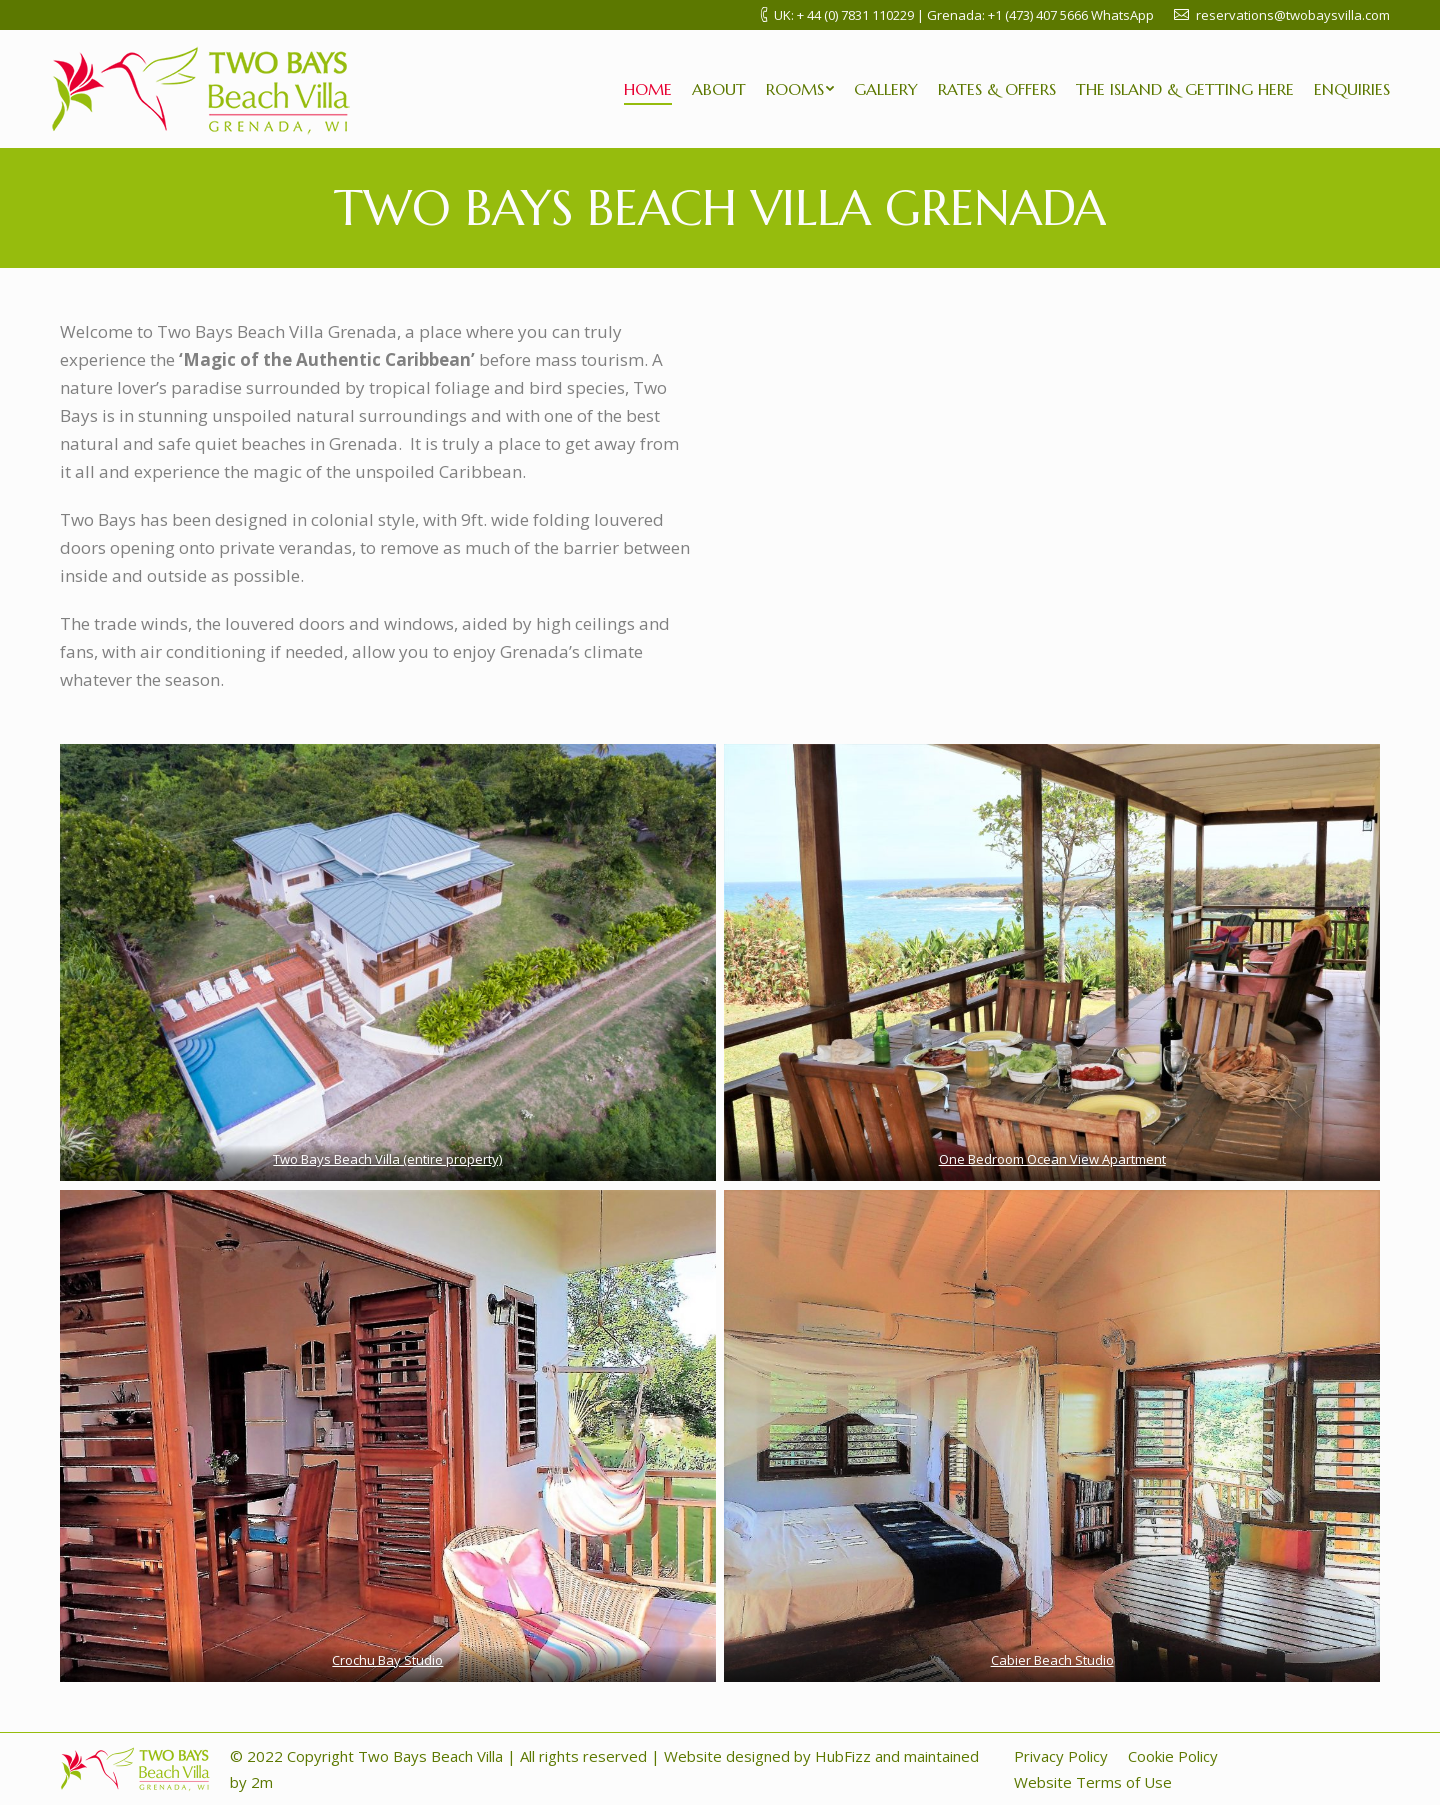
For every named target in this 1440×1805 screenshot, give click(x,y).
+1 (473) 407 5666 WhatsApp (1071, 15)
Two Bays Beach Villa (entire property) (387, 1159)
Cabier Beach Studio (1052, 1660)
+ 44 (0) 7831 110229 (855, 15)
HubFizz (843, 1756)
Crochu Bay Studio (387, 1660)
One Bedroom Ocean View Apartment (1052, 1159)
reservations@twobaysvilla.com (1293, 15)
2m (260, 1782)
